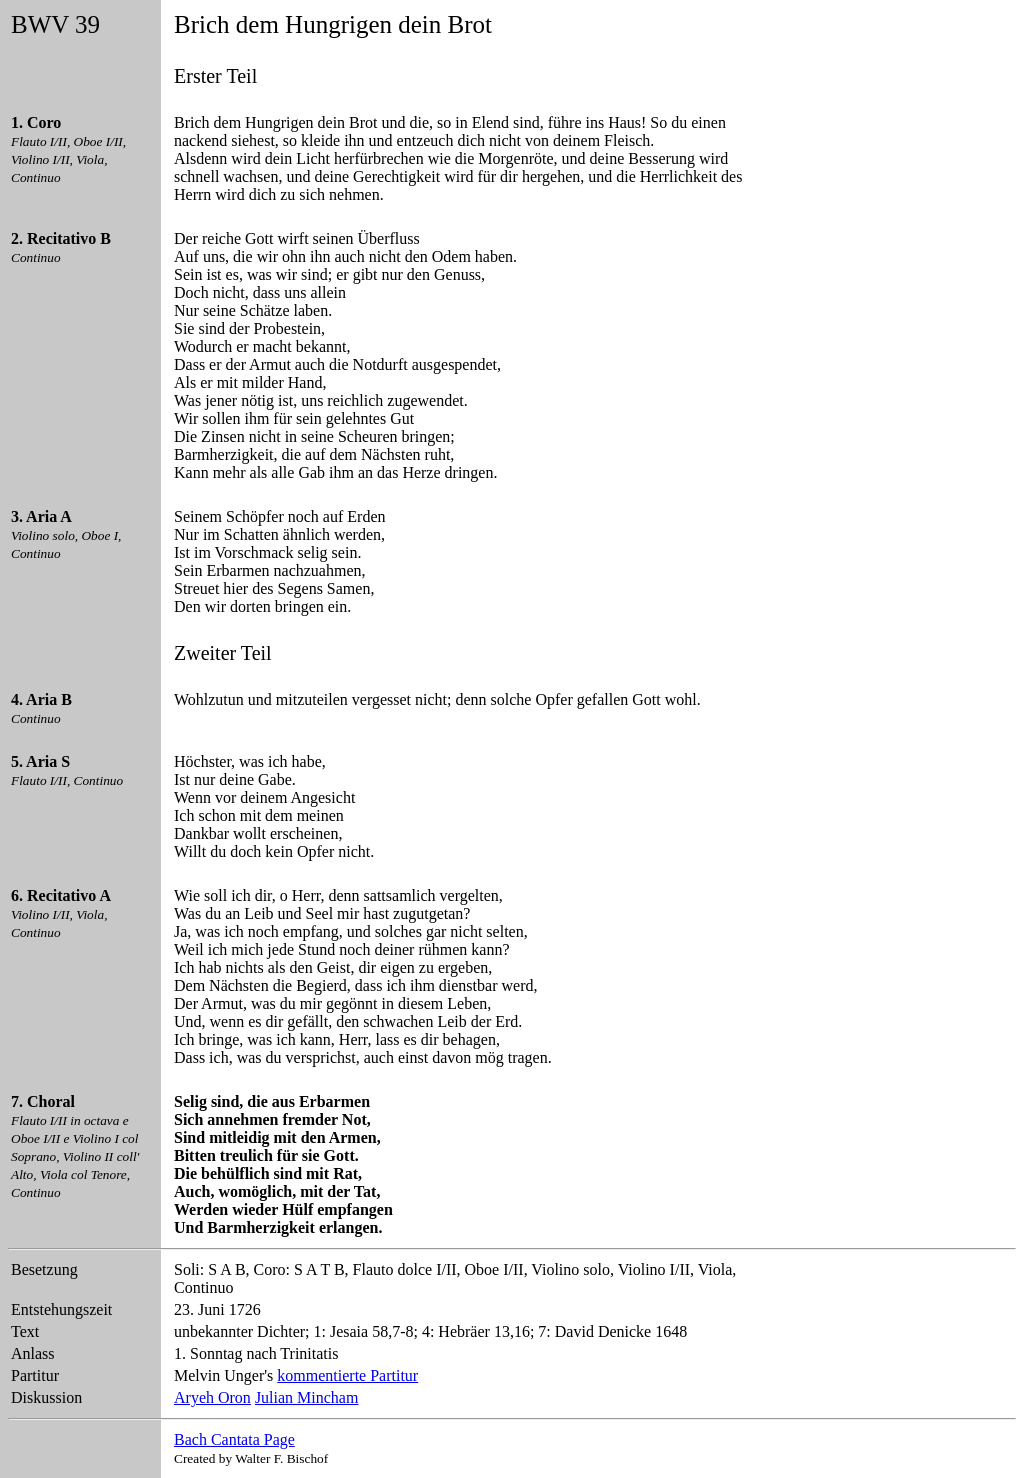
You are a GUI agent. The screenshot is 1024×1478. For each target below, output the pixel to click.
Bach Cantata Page (234, 1439)
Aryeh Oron (212, 1397)
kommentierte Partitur (347, 1375)
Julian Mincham (307, 1397)
